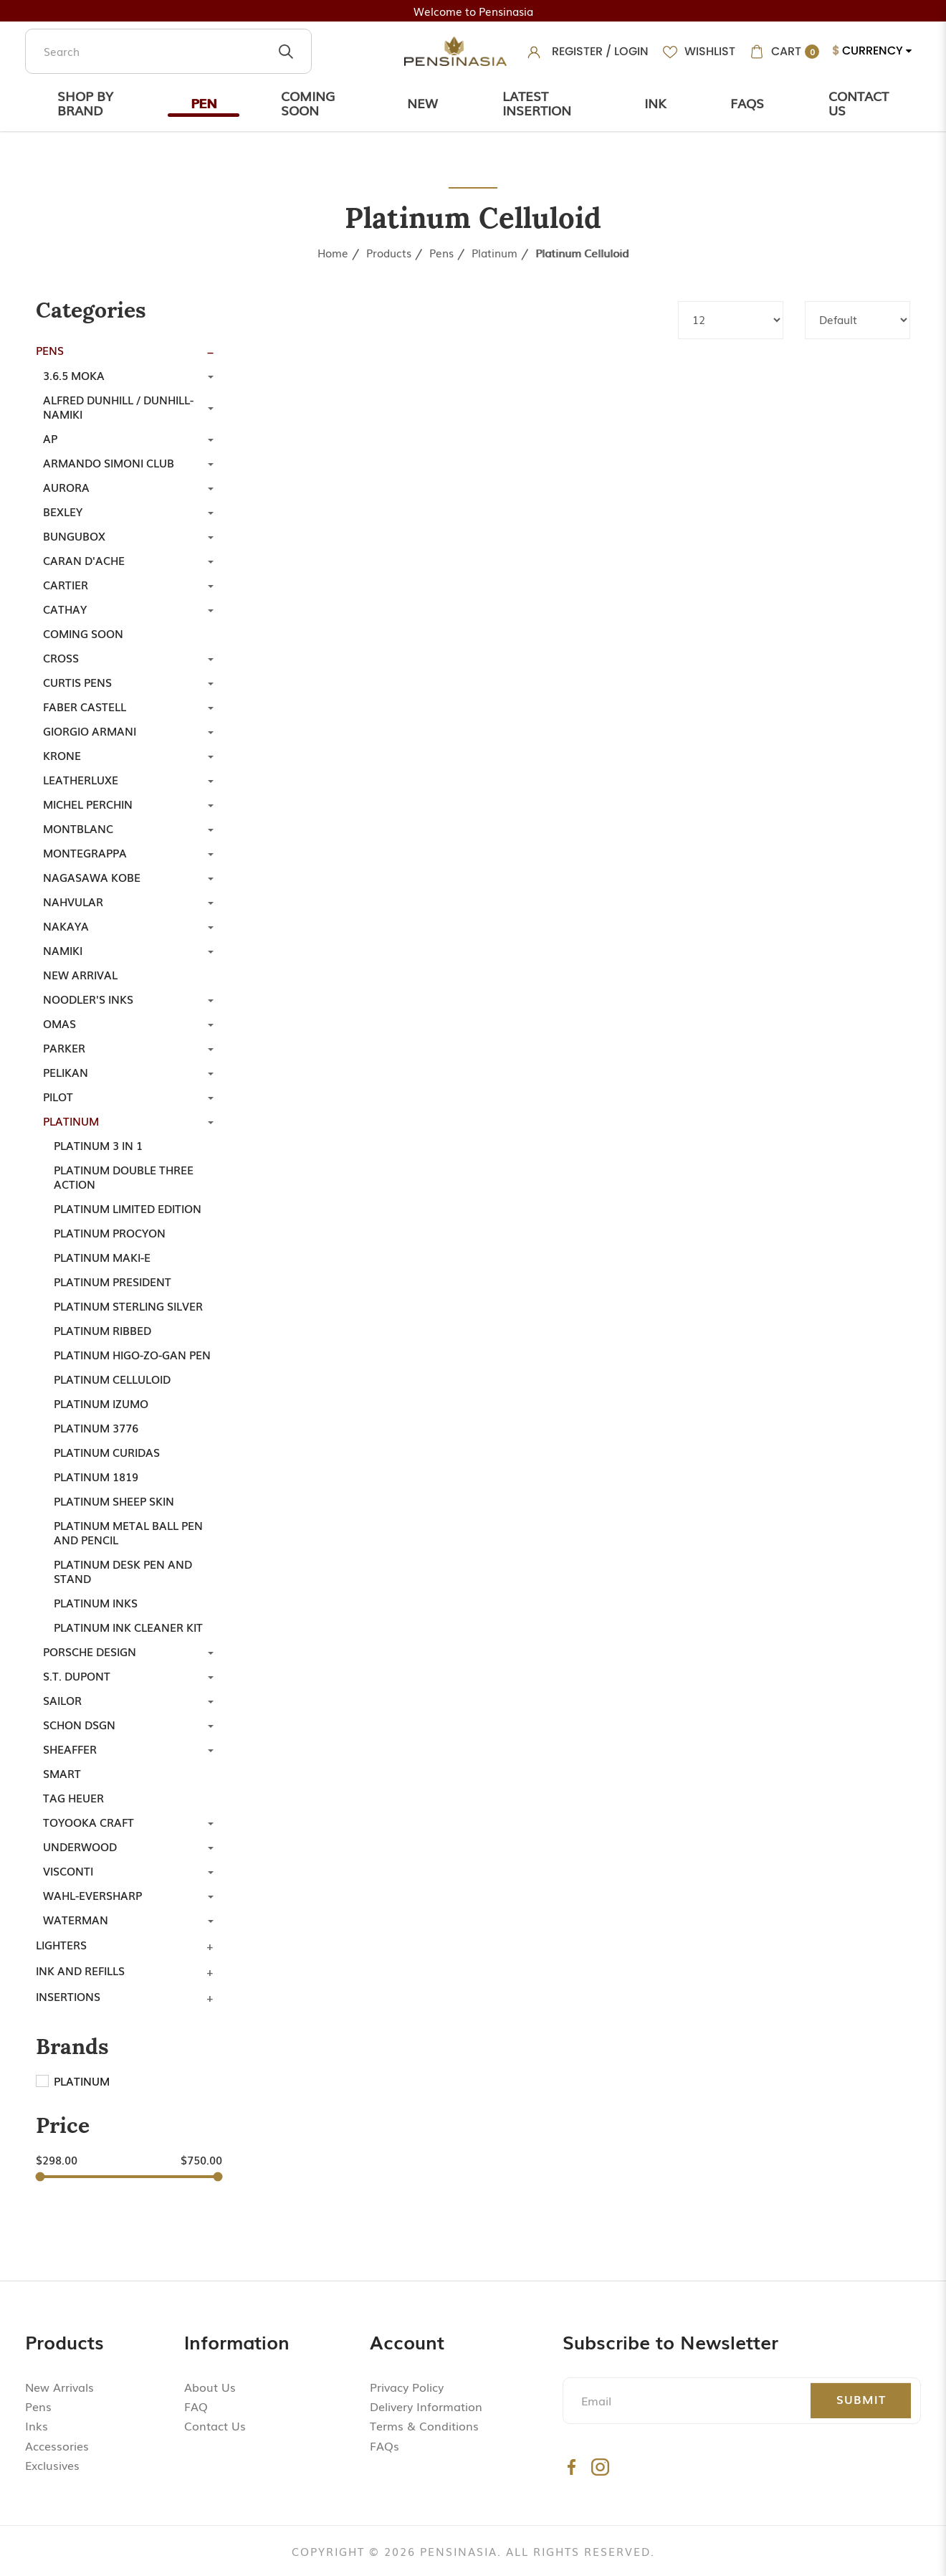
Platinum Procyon (110, 1232)
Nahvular (73, 901)
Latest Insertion (536, 102)
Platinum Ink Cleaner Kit (128, 1627)
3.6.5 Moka (74, 375)
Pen (203, 102)
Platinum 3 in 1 (98, 1145)
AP (50, 438)
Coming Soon (308, 102)
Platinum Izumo (101, 1403)
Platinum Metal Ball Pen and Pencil (128, 1532)
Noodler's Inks (88, 999)
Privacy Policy (407, 2386)
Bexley (62, 511)
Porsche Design (89, 1651)
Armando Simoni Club (108, 462)
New (422, 102)
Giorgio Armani (89, 730)
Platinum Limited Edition (127, 1208)
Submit (861, 2399)
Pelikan (65, 1072)
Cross (61, 657)
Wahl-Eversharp (92, 1895)
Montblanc (78, 828)
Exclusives (52, 2464)
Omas (59, 1023)
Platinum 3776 (96, 1427)
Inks (36, 2425)
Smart (62, 1773)
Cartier (65, 584)
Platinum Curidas (107, 1452)
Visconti (68, 1870)
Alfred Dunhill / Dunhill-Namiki (118, 406)
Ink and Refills (80, 1970)
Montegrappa (85, 852)
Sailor (62, 1700)
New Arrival (80, 974)
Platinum (494, 252)
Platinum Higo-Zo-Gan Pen (132, 1354)
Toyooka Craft (88, 1822)
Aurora (66, 487)
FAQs (384, 2445)
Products (388, 252)
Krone (62, 755)
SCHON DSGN (79, 1724)
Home (332, 252)
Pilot (58, 1096)
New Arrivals (59, 2386)
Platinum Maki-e (102, 1257)
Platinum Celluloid (582, 252)
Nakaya (66, 925)
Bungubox (74, 535)
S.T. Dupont (76, 1675)
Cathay (65, 609)
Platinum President (112, 1281)
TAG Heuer (73, 1797)
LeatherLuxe (80, 779)
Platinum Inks (96, 1602)
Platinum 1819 (96, 1476)
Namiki (62, 950)
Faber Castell (84, 706)
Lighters (61, 1944)
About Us (210, 2386)
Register (577, 51)
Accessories (57, 2445)
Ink (655, 102)
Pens (441, 252)
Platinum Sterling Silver (128, 1305)
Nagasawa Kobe (91, 877)
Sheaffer (70, 1749)
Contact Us (858, 102)
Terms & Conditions (424, 2425)
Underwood (80, 1846)
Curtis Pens (77, 682)
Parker (64, 1047)
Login (631, 51)
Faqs (747, 102)
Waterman (75, 1919)
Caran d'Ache (84, 560)
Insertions (68, 1996)
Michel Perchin (88, 804)
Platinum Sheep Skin (114, 1500)
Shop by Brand (85, 102)
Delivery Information (426, 2406)
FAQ (196, 2406)
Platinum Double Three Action (124, 1176)
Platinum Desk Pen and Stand (123, 1571)
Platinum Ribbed (102, 1330)
